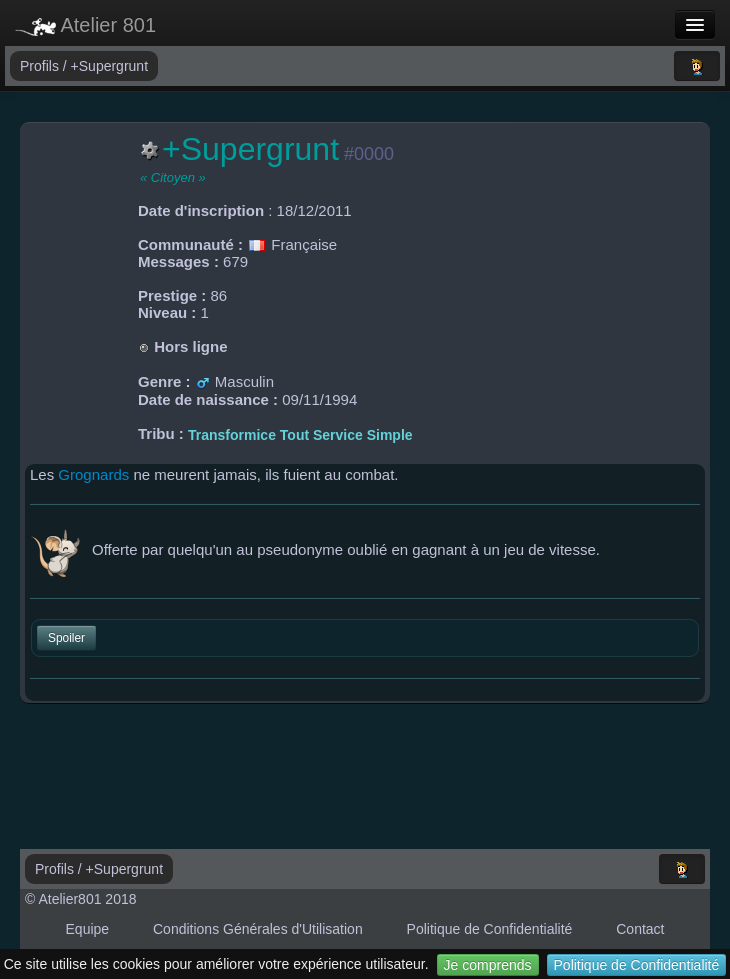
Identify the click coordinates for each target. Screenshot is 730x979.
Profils (41, 66)
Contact (640, 929)
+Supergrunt (109, 66)
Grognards (93, 474)
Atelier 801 (85, 25)
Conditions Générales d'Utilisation (258, 929)
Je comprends (488, 965)
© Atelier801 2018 (81, 899)
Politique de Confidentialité (637, 965)
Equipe (88, 929)
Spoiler (66, 638)
